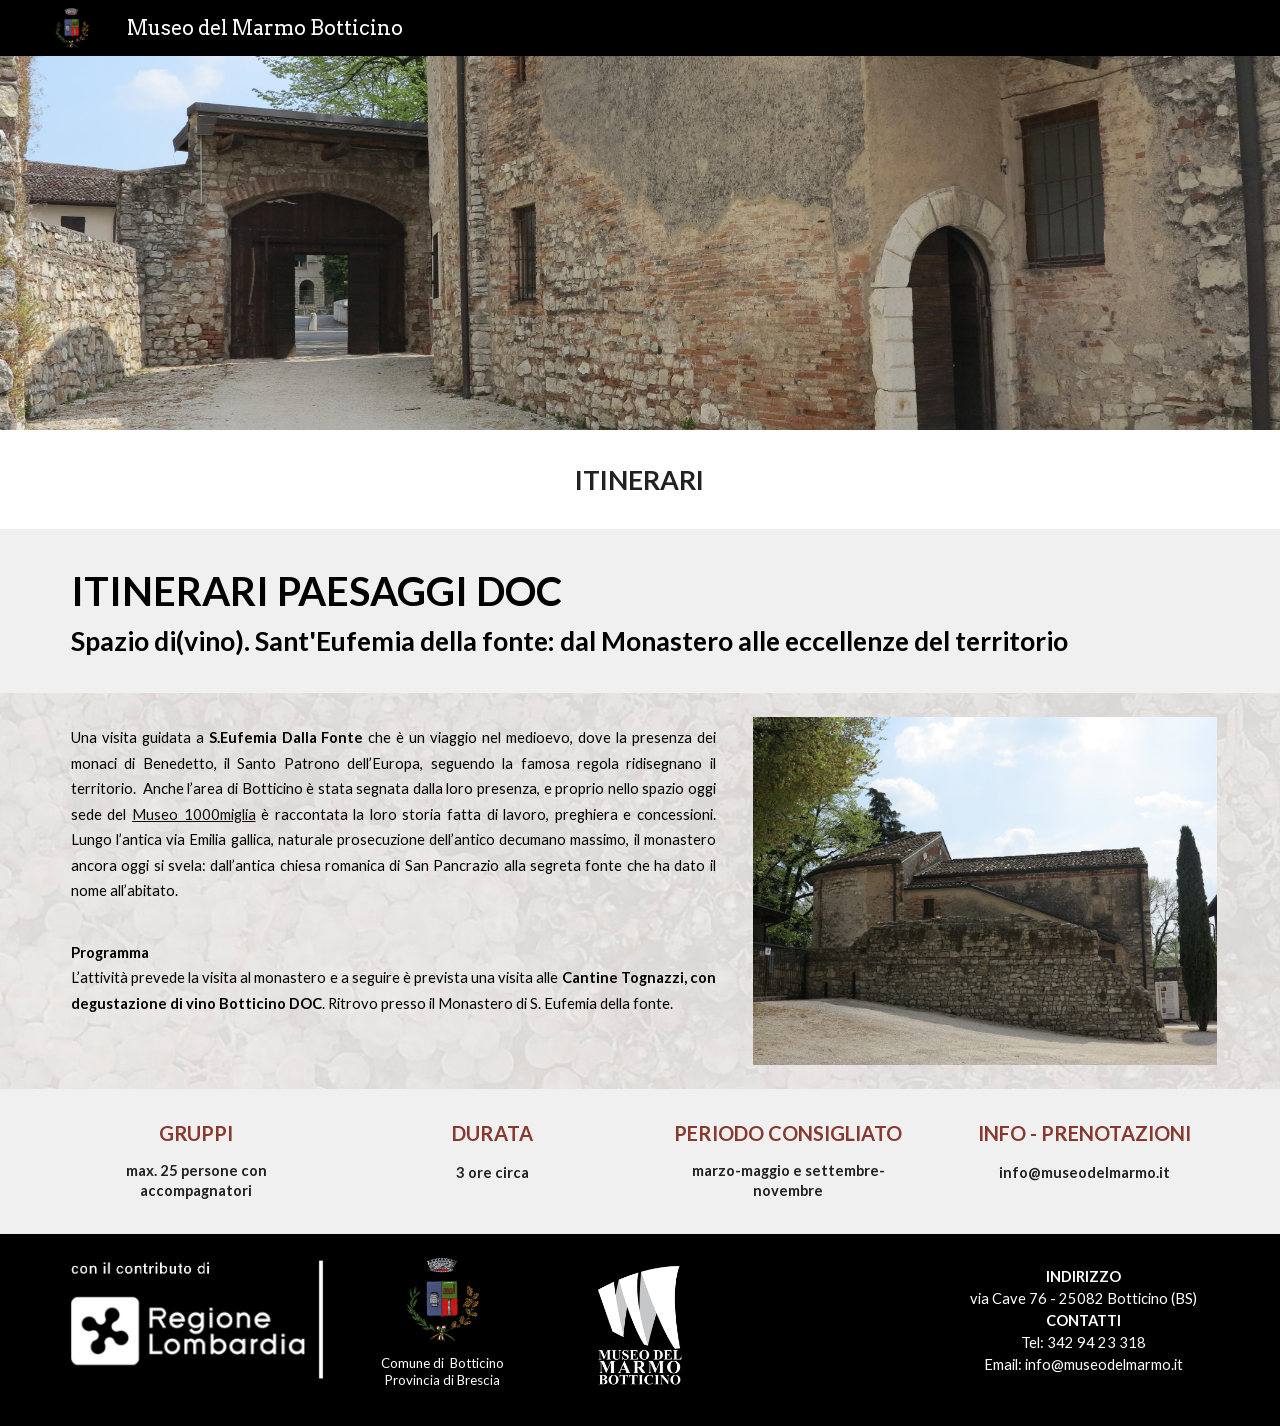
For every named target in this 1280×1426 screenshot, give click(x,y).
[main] (639, 479)
